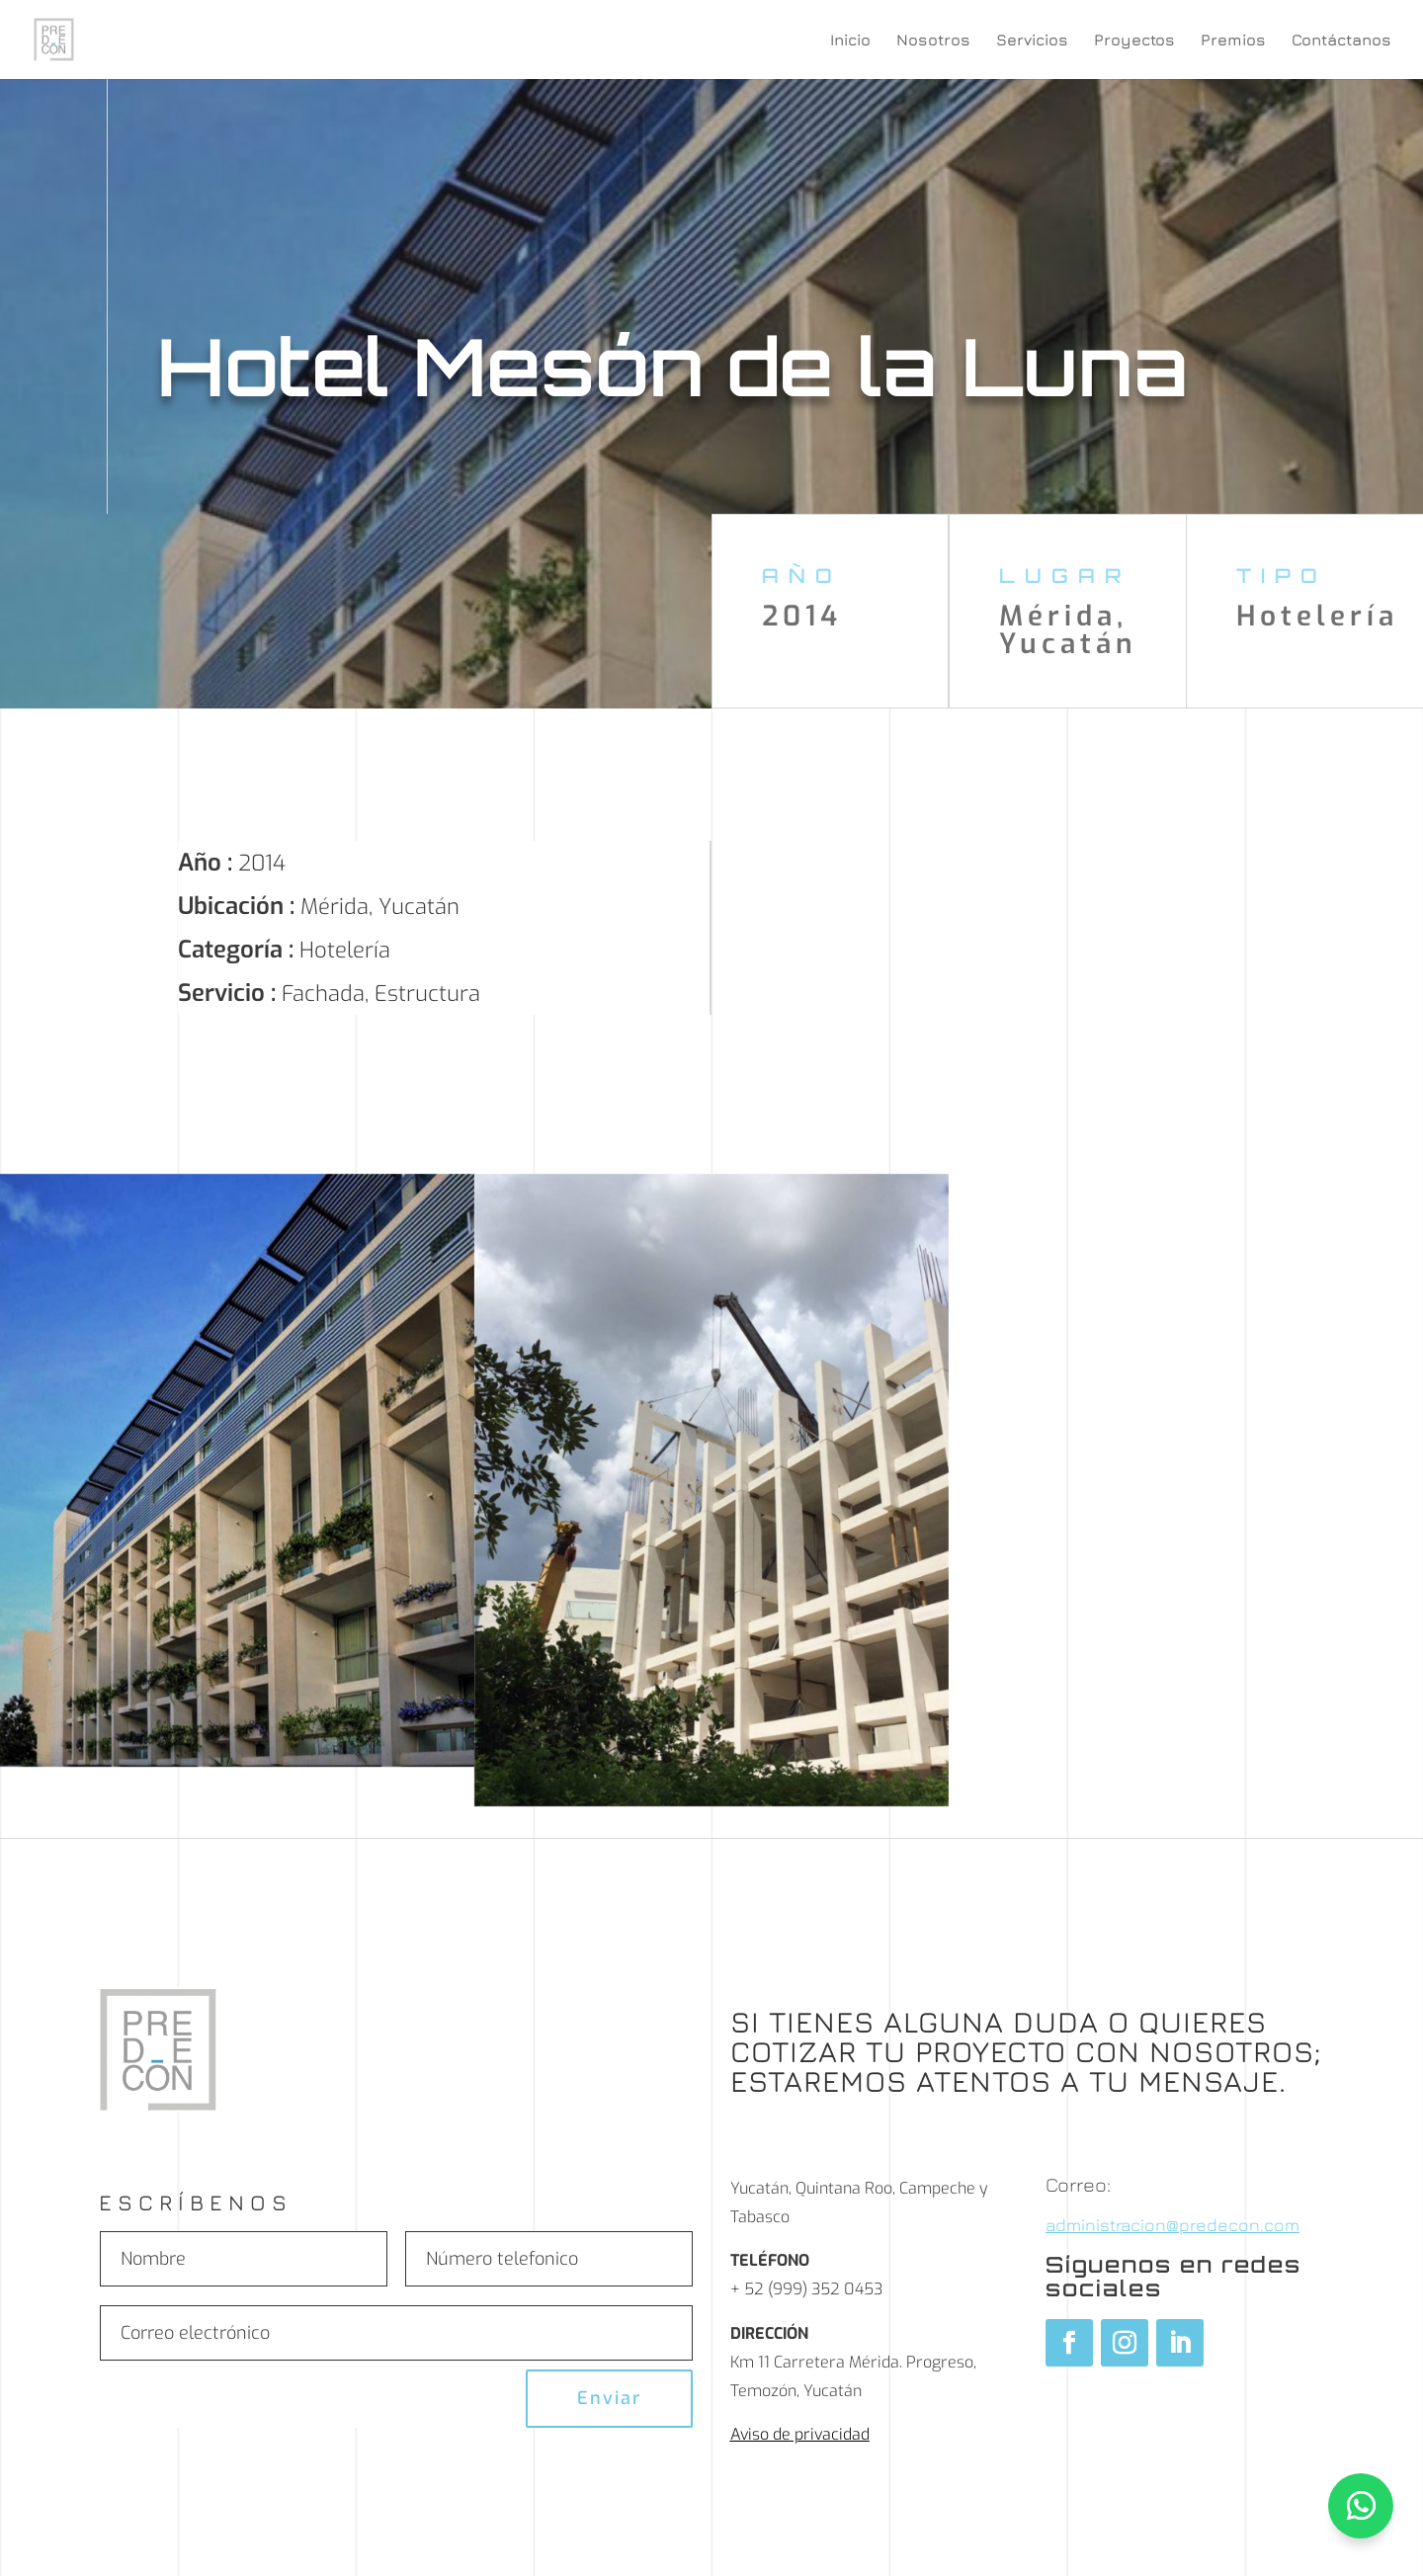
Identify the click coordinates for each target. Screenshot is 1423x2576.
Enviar (609, 2398)
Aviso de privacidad (800, 2434)
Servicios (1032, 40)
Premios (1233, 40)
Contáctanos (1341, 40)
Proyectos (1134, 40)
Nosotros (933, 40)
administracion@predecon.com (1172, 2224)
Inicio (850, 40)
